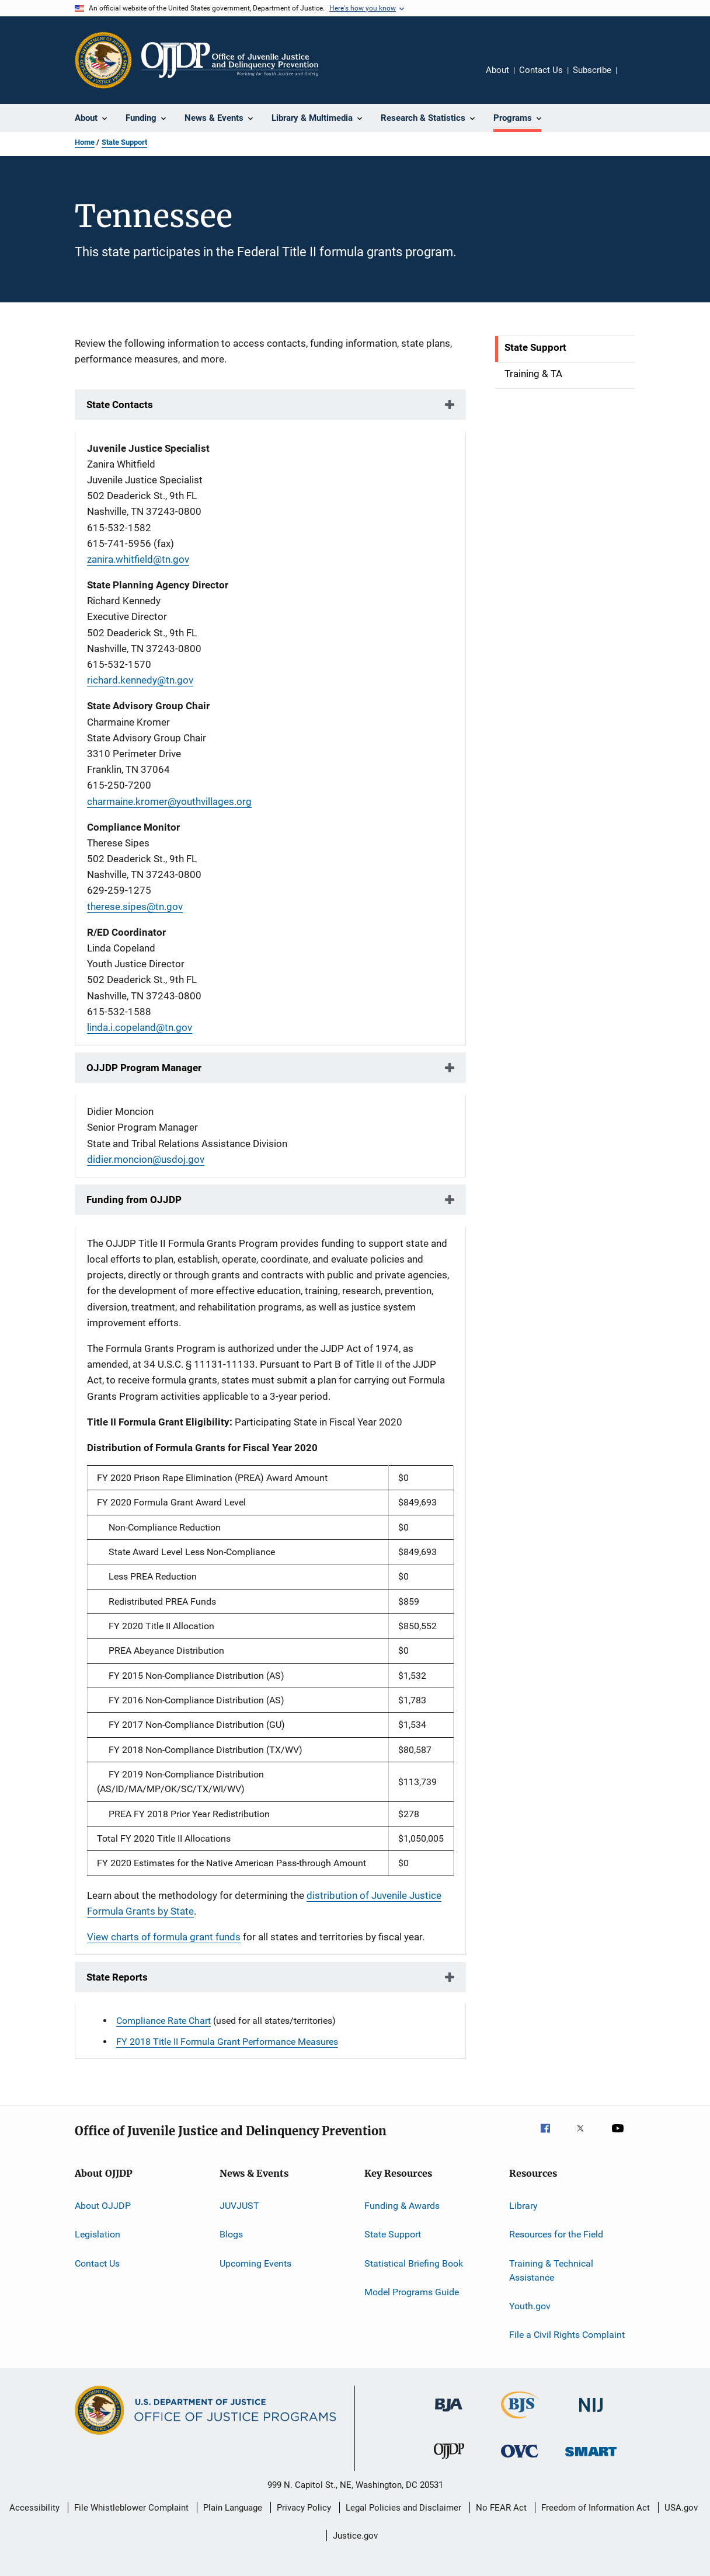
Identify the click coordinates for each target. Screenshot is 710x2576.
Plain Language (232, 2507)
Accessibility (34, 2507)
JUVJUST (239, 2205)
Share (635, 78)
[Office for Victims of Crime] (519, 2459)
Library (523, 2205)
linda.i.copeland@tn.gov (139, 1027)
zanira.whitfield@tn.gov (138, 559)
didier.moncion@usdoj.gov (145, 1159)
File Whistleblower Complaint (131, 2507)
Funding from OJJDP (134, 1199)
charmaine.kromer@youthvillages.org (169, 801)
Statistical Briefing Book (413, 2263)
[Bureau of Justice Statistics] (520, 2420)
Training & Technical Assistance (551, 2270)
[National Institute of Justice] (591, 2414)
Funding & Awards (402, 2205)
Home (85, 142)
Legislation (97, 2234)
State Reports (117, 1977)
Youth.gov (530, 2306)
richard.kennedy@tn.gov (140, 680)
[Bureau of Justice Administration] (448, 2413)
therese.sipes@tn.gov (135, 906)
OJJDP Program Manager (143, 1067)
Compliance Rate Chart (163, 2020)
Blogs (231, 2234)
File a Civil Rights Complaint (567, 2334)
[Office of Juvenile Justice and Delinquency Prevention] (449, 2461)
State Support (124, 142)
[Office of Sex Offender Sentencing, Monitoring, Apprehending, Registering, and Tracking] (591, 2458)
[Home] (229, 60)
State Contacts (119, 404)
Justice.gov (355, 2535)
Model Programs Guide (411, 2292)
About (497, 70)
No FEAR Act (501, 2507)
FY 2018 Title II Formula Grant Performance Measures (227, 2041)
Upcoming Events (255, 2263)
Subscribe (592, 70)
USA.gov (681, 2507)
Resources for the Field (556, 2234)
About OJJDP (103, 2205)
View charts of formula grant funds (164, 1937)
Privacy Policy (304, 2507)
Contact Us (541, 70)
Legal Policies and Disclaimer (403, 2507)
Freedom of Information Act (595, 2507)
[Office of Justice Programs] (103, 60)
